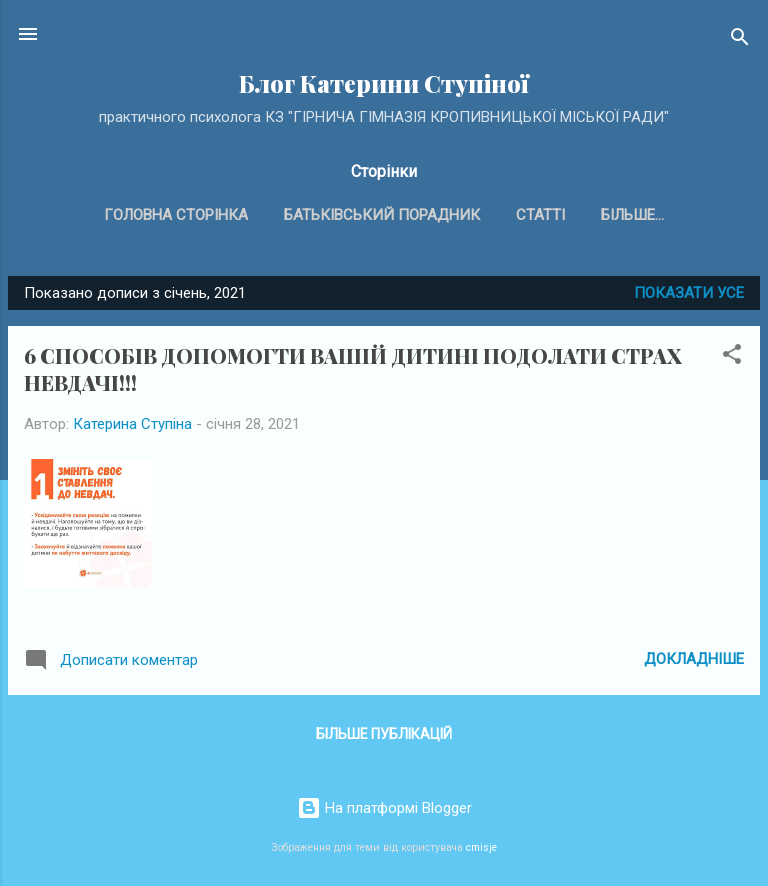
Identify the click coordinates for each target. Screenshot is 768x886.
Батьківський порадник (382, 215)
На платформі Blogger (384, 808)
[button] (732, 357)
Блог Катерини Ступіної (384, 83)
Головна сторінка (176, 215)
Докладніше (694, 659)
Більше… (632, 215)
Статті (540, 215)
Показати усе (689, 293)
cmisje (481, 847)
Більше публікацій (384, 734)
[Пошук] (740, 40)
